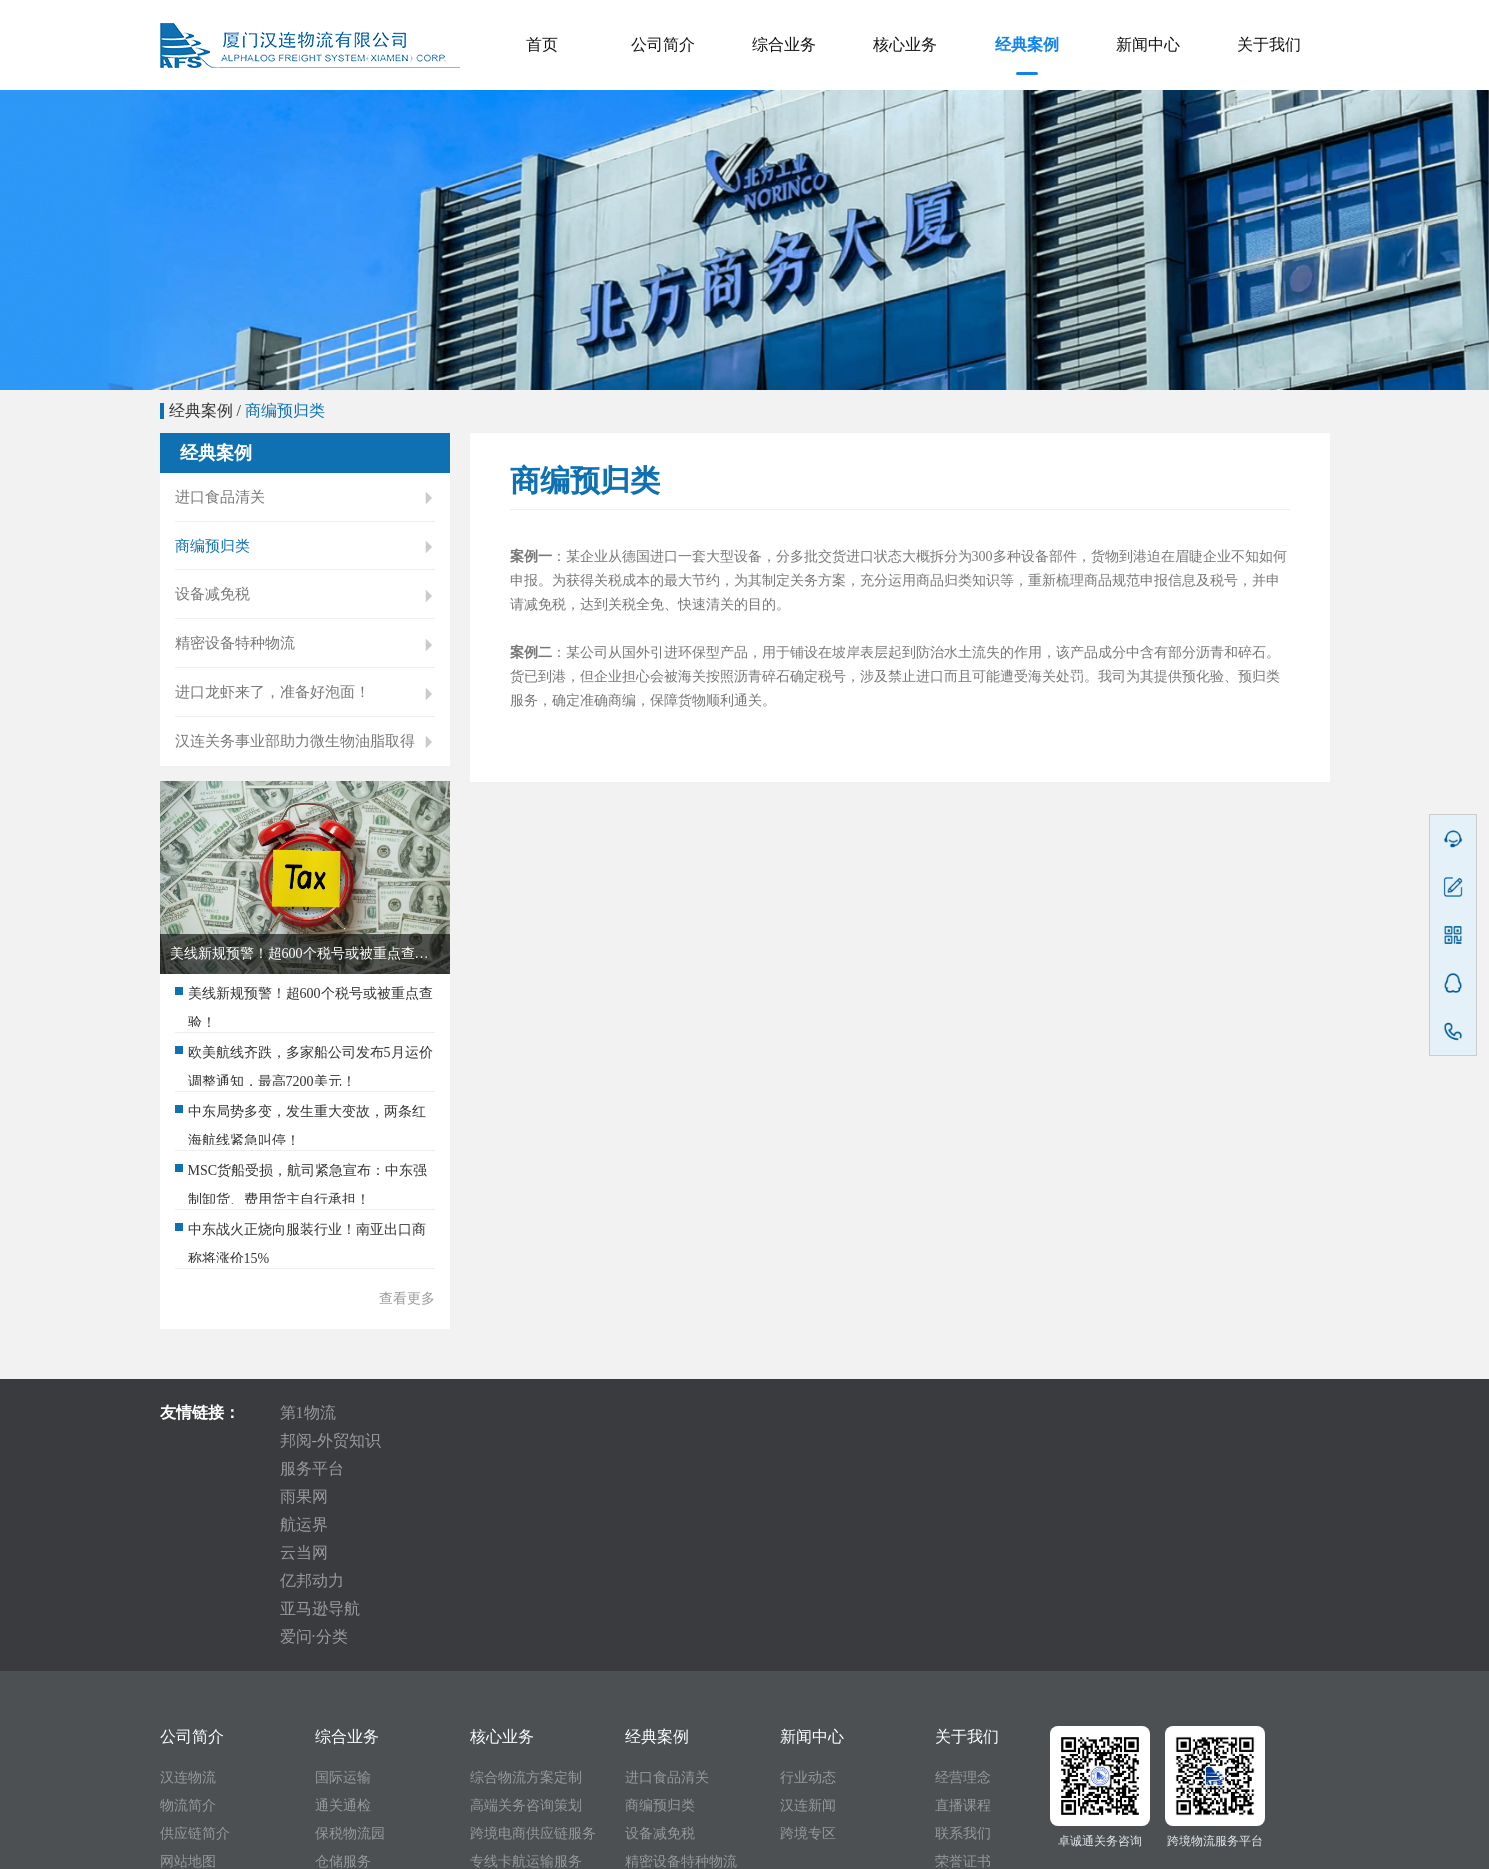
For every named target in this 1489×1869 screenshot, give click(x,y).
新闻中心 (1148, 44)
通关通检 (343, 1612)
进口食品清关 (305, 499)
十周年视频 (970, 1696)
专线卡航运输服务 (526, 1668)
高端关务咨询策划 (526, 1612)
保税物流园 (350, 1640)
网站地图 (188, 1668)
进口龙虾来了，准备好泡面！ (305, 715)
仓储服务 (343, 1668)
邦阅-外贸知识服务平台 (462, 1443)
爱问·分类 (1131, 1443)
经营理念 (963, 1584)
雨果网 (613, 1443)
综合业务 (784, 44)
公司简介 (663, 44)
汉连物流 (188, 1584)
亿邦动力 (897, 1443)
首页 (542, 44)
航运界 (705, 1443)
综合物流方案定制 (526, 1584)
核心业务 (905, 44)
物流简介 (188, 1612)
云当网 (797, 1443)
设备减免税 (305, 607)
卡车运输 (343, 1696)
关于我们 (1269, 44)
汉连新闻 (808, 1612)
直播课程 (963, 1612)
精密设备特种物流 (305, 661)
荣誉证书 (963, 1668)
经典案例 (1027, 44)
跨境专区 (808, 1640)
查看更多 (407, 1329)
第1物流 (308, 1443)
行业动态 (808, 1584)
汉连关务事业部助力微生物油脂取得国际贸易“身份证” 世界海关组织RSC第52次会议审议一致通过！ (305, 779)
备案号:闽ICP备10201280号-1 (835, 1848)
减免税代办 (350, 1724)
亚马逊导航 (1013, 1443)
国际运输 (343, 1584)
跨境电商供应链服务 (533, 1640)
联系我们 (963, 1640)
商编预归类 (285, 410)
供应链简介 (195, 1640)
